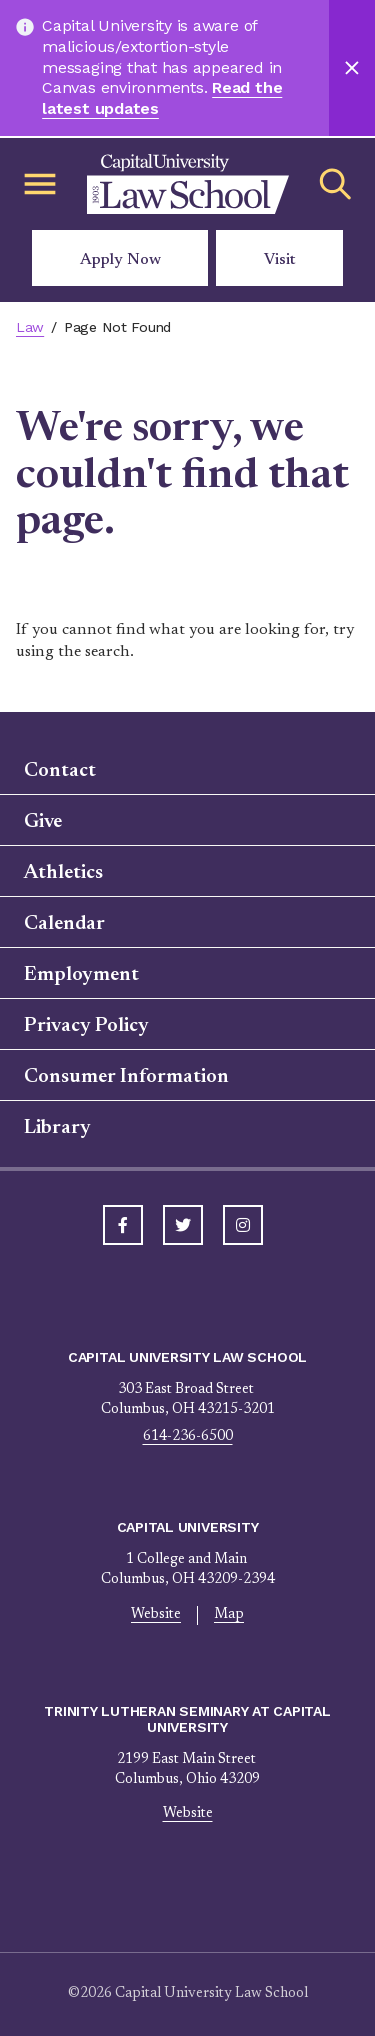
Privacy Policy (86, 1026)
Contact (60, 771)
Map (229, 1615)
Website (156, 1615)
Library (57, 1128)
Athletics (63, 873)
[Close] (352, 68)
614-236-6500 (188, 1437)
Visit (280, 260)
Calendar (64, 924)
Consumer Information (126, 1077)
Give (43, 822)
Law (30, 327)
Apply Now (120, 260)
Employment (81, 975)
